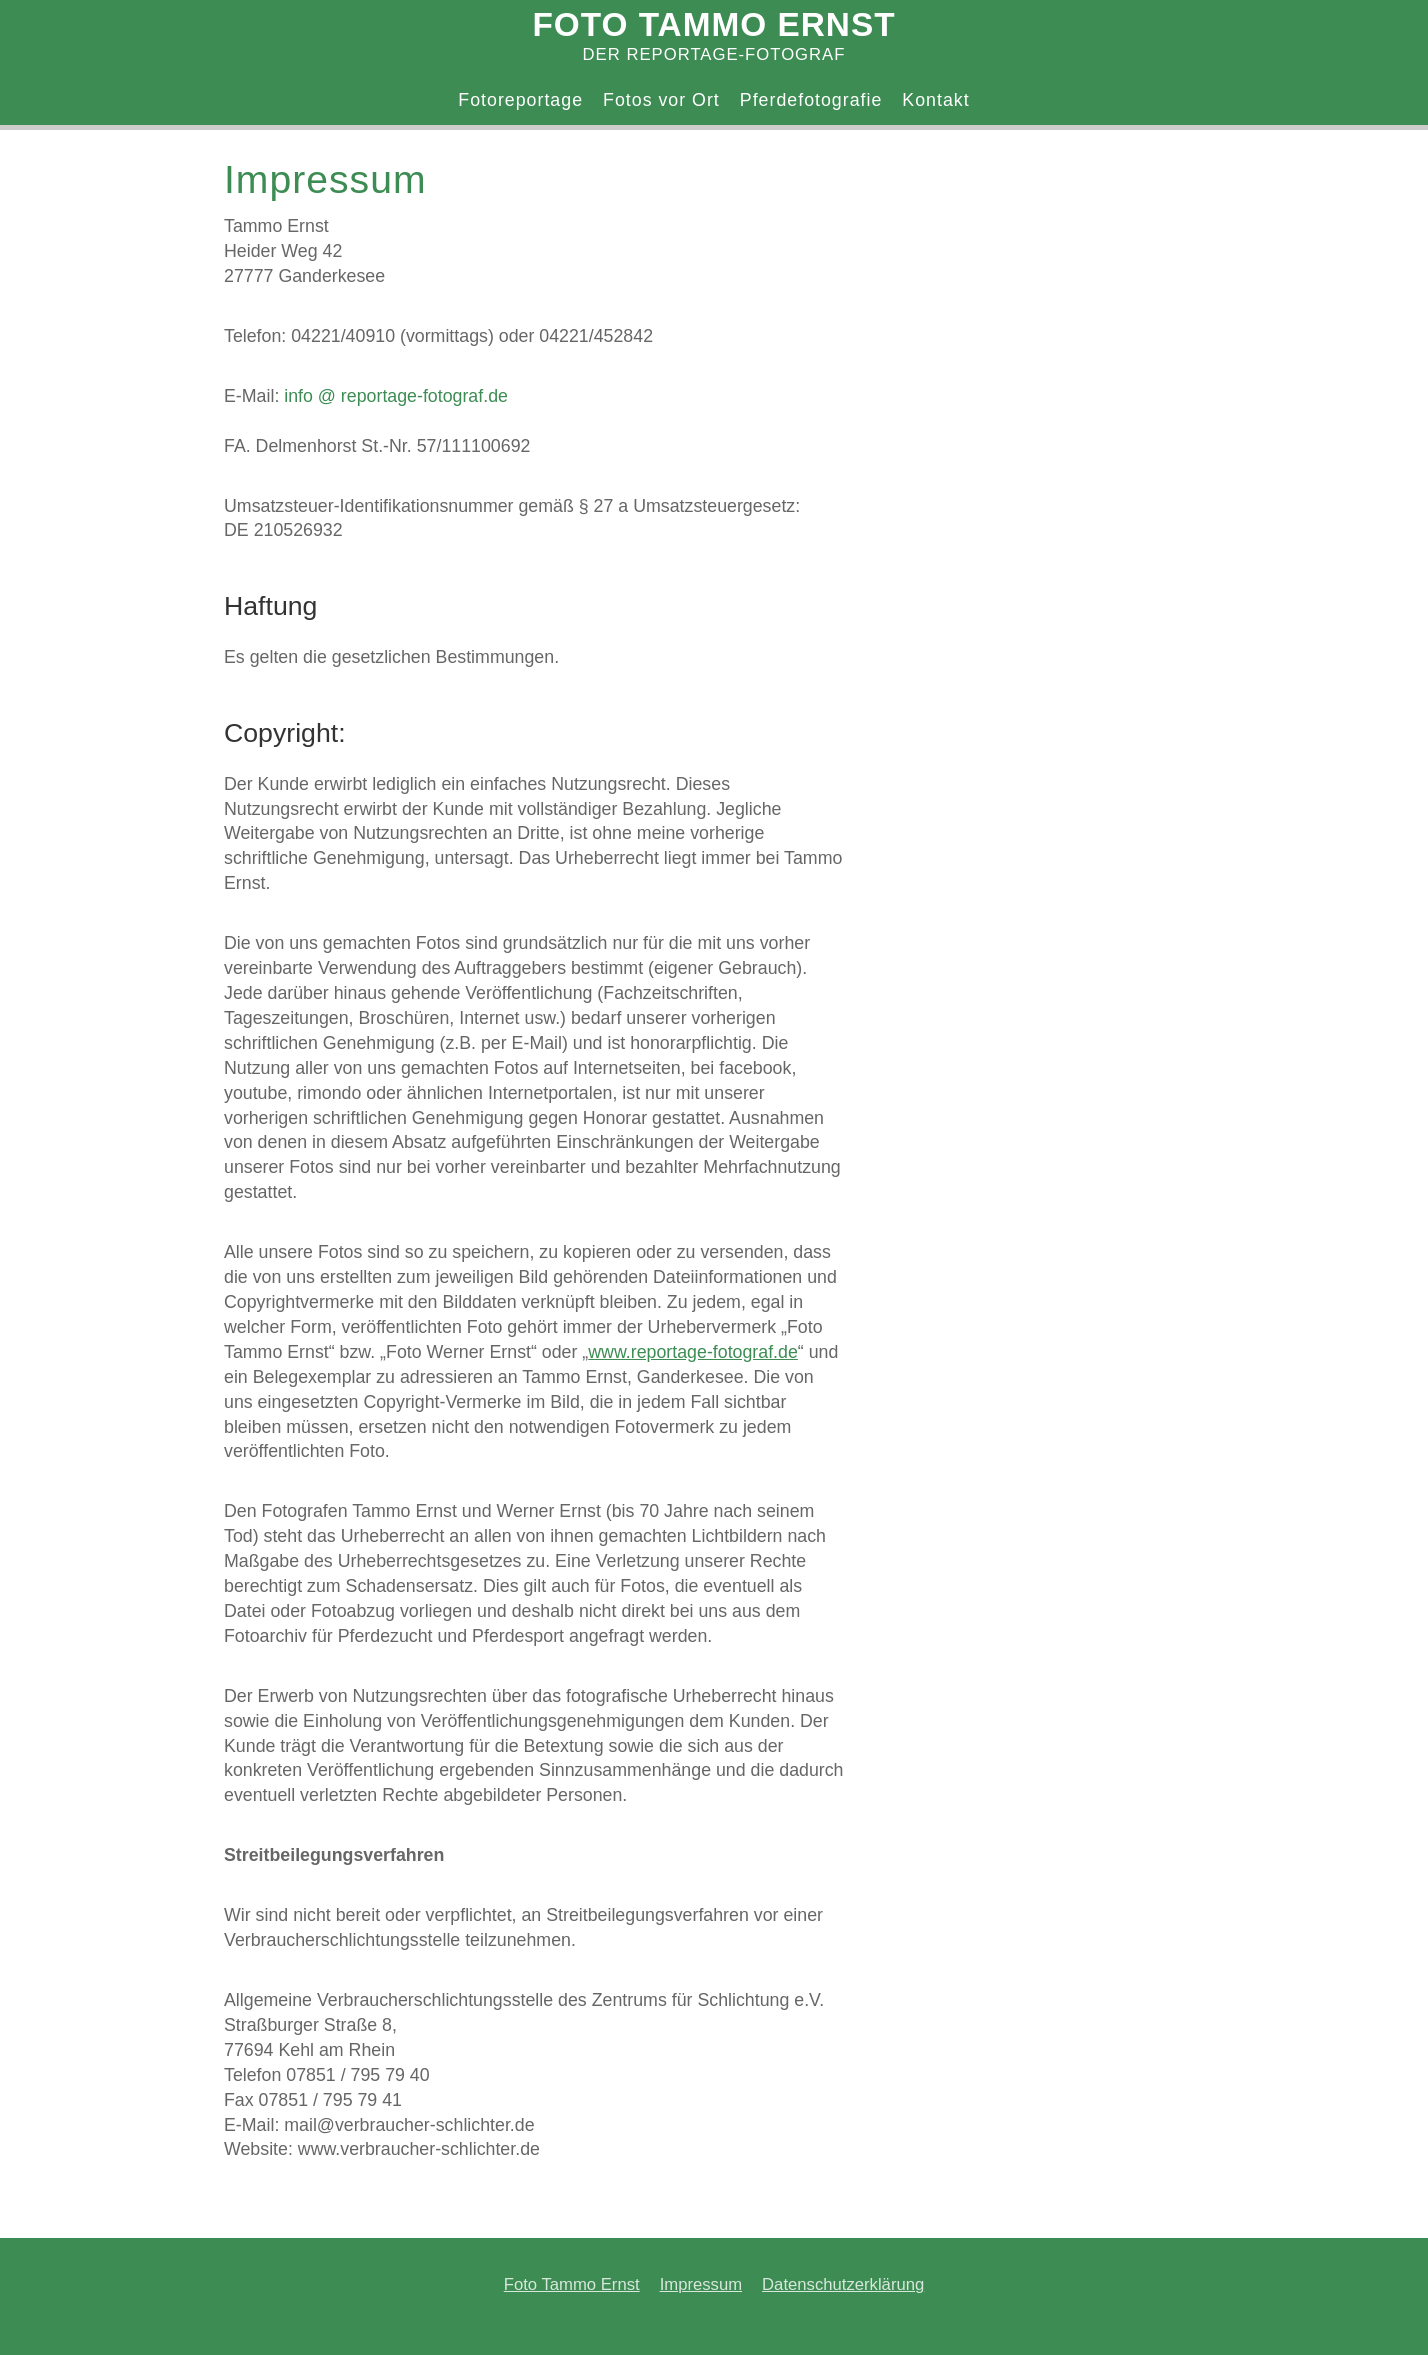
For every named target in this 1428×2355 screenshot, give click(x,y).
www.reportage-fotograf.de (693, 1352)
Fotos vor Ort (661, 100)
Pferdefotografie (811, 100)
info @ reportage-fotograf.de (396, 396)
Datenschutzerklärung (843, 2284)
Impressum (701, 2284)
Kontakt (935, 100)
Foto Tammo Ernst (572, 2284)
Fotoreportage (520, 100)
